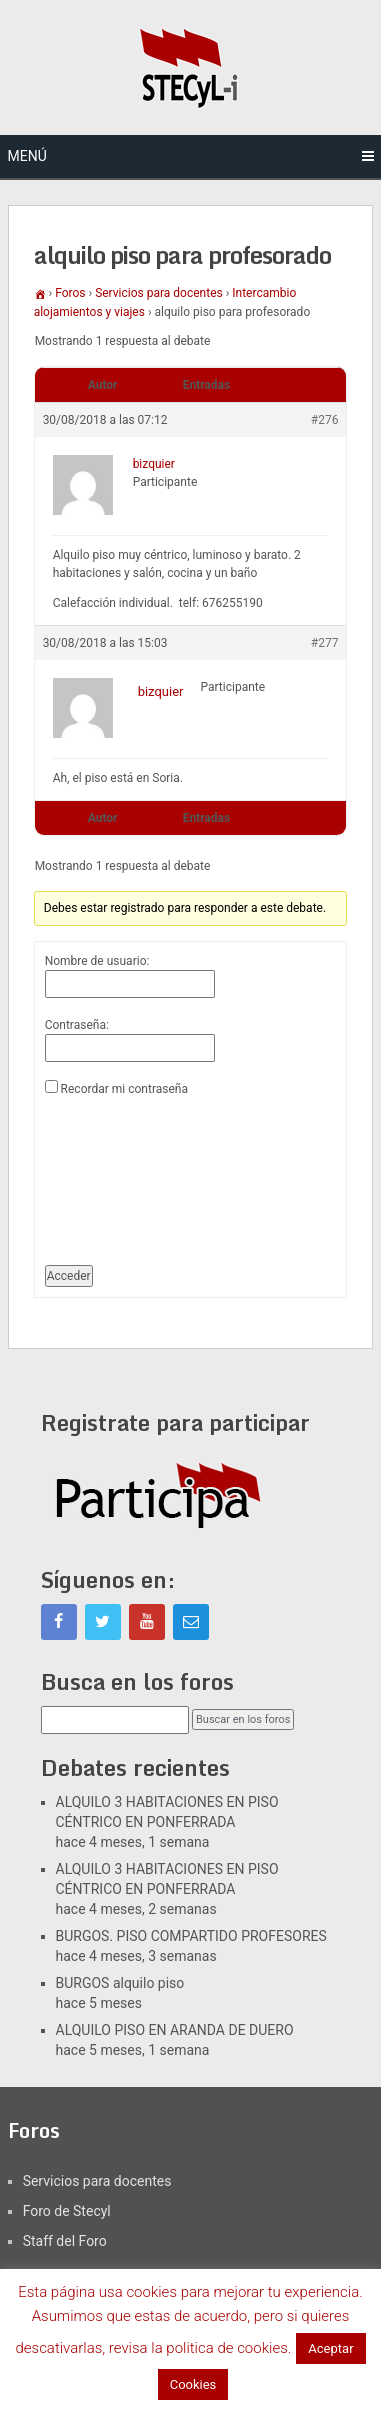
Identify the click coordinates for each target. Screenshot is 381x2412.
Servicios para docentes (159, 293)
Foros (70, 293)
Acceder (69, 1276)
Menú (27, 156)
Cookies (193, 2384)
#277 (325, 643)
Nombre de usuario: (97, 961)
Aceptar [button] (330, 2348)
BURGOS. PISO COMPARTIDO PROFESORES (191, 1936)
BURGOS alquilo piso (120, 1983)
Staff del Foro (65, 2241)
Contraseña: (77, 1025)
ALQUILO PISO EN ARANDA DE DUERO (175, 2030)
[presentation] (127, 1173)
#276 (325, 420)
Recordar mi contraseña (124, 1089)
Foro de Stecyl (67, 2211)
